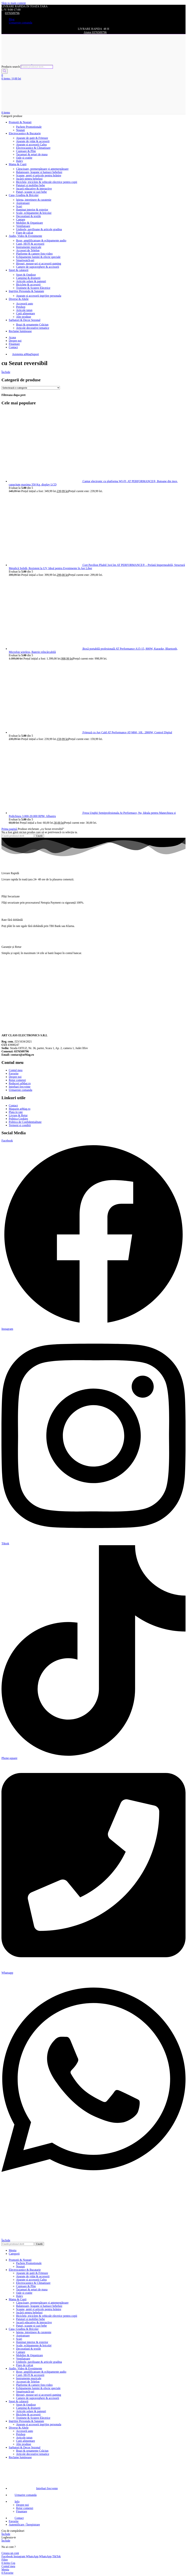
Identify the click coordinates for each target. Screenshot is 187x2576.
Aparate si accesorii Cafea (31, 144)
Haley (19, 161)
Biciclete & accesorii (28, 284)
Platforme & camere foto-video (34, 253)
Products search (10, 66)
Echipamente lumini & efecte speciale (38, 256)
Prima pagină (9, 828)
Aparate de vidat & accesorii (32, 141)
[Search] (4, 71)
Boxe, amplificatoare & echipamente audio (41, 240)
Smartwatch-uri (25, 260)
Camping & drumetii (28, 277)
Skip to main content (13, 3)
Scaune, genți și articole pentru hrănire (38, 175)
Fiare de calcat (24, 232)
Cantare (20, 219)
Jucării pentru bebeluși (29, 178)
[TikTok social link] (56, 2556)
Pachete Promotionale (29, 126)
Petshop (20, 306)
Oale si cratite (24, 157)
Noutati (20, 130)
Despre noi (22, 2504)
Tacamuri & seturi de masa (31, 154)
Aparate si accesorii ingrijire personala (38, 295)
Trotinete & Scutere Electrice (33, 287)
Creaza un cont (10, 2553)
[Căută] (17, 836)
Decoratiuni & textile (28, 216)
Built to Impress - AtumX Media (20, 2237)
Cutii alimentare (25, 313)
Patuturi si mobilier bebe (30, 185)
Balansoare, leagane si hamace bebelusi (39, 172)
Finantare (21, 2511)
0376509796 (12, 13)
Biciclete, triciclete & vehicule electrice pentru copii (46, 182)
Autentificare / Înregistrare (24, 2524)
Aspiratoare (23, 203)
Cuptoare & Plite (26, 151)
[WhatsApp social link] (32, 2556)
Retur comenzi (24, 2508)
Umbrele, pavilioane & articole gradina (39, 229)
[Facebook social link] (7, 2556)
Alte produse (23, 316)
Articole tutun (24, 310)
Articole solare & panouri (31, 281)
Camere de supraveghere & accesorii (37, 266)
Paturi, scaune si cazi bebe (31, 191)
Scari (19, 206)
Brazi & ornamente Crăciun (32, 324)
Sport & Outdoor (26, 274)
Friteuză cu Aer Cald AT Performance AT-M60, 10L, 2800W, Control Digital (127, 732)
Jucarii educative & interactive (34, 188)
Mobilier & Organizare (29, 222)
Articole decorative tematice (32, 327)
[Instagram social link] (20, 2556)
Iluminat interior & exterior (32, 209)
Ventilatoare (23, 226)
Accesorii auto (24, 303)
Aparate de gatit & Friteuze (32, 137)
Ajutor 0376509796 (95, 32)
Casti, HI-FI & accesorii (30, 243)
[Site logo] (16, 63)
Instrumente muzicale (28, 247)
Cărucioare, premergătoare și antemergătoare (42, 168)
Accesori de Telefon (27, 250)
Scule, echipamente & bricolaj (33, 212)
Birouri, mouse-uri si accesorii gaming (38, 263)
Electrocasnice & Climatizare (33, 147)
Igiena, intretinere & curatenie (33, 199)
